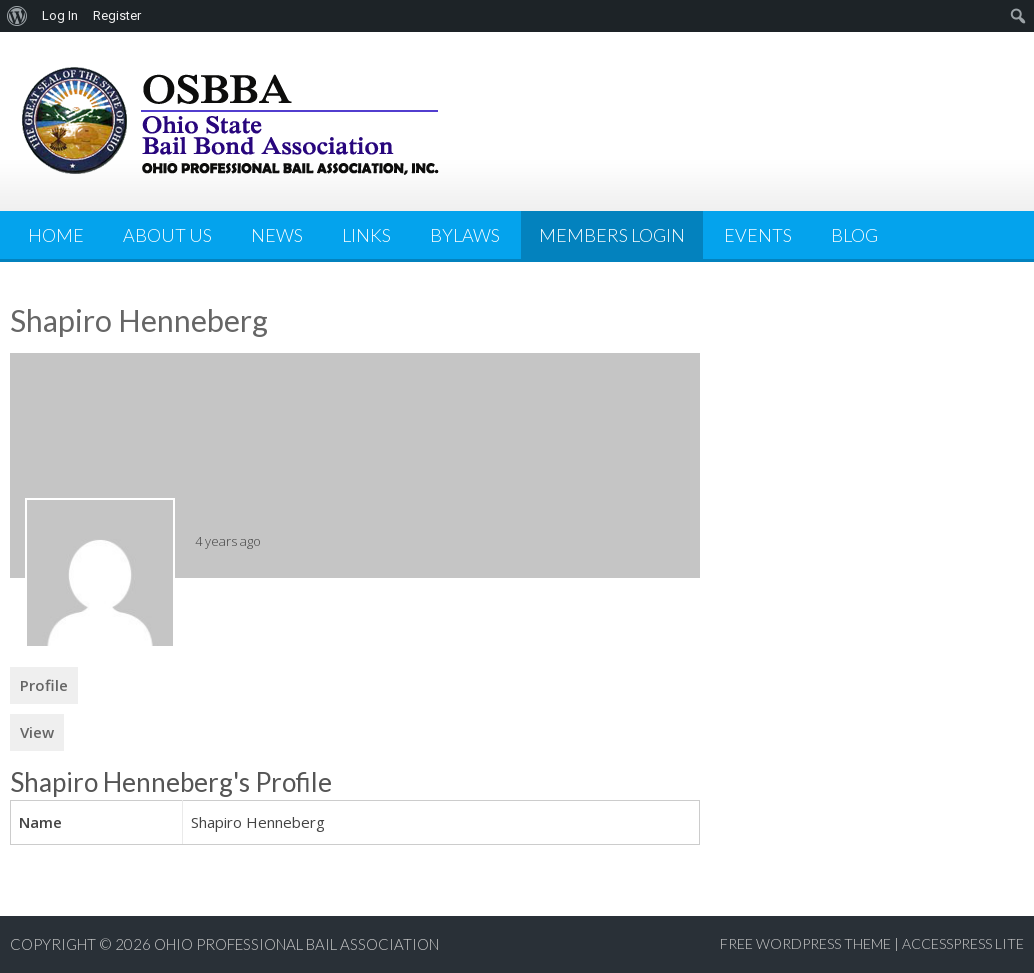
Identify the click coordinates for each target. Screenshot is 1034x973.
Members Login (612, 235)
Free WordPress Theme (805, 943)
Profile (44, 685)
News (277, 235)
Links (366, 235)
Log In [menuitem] (60, 15)
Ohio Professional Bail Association (296, 944)
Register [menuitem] (117, 15)
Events (758, 235)
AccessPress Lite (963, 943)
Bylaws (465, 235)
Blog (854, 235)
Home (56, 235)
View (37, 732)
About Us (167, 235)
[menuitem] (17, 16)
